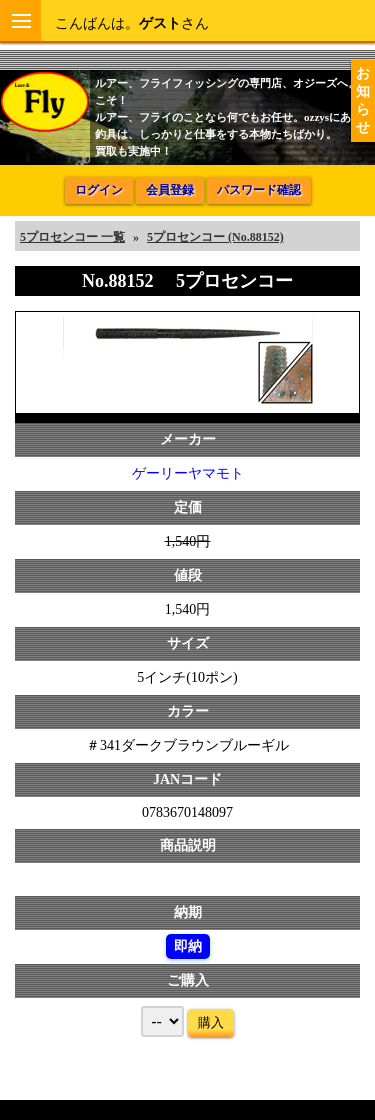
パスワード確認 (259, 190)
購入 (211, 1022)
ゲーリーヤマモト (188, 473)
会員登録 (170, 190)
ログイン (99, 190)
